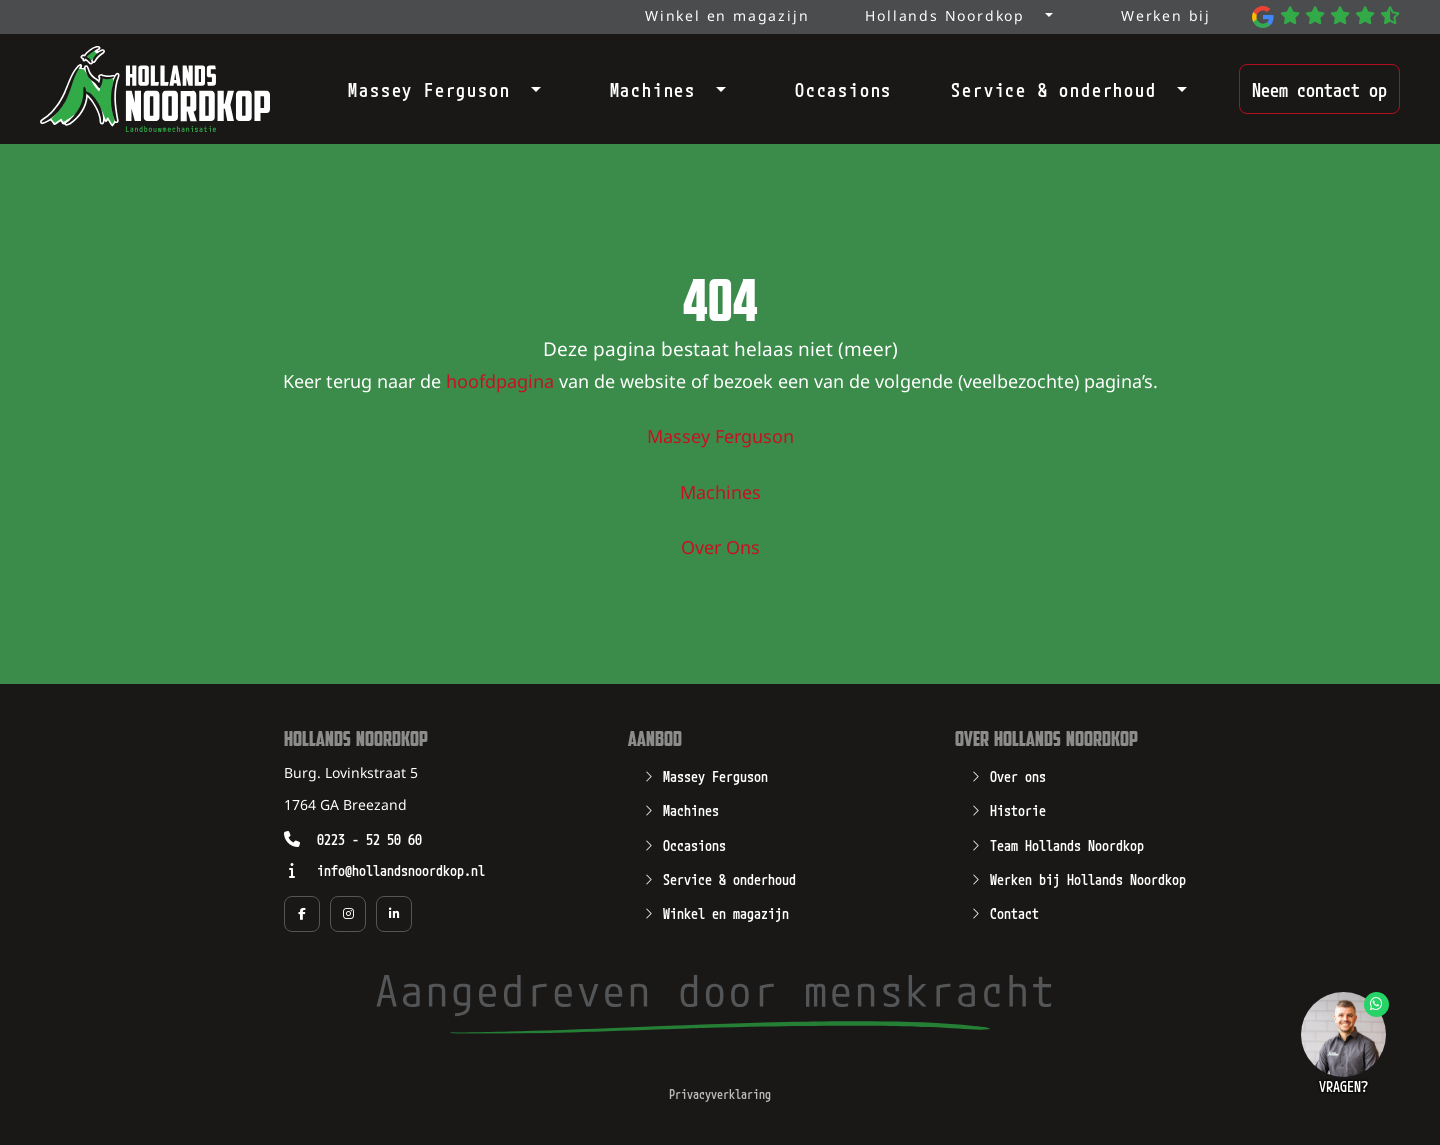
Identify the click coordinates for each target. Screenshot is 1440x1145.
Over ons (1018, 775)
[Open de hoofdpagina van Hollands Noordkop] (155, 89)
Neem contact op (1319, 88)
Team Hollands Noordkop (1067, 844)
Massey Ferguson (429, 88)
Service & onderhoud (1053, 88)
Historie (1018, 809)
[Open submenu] (530, 85)
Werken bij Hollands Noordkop (1088, 878)
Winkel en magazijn (726, 912)
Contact (1014, 912)
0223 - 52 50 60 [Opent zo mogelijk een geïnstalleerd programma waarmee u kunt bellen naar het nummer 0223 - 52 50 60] (369, 838)
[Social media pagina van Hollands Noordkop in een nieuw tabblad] (302, 914)
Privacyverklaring (720, 1093)
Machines (653, 88)
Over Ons (720, 549)
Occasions (843, 88)
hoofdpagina (500, 383)
